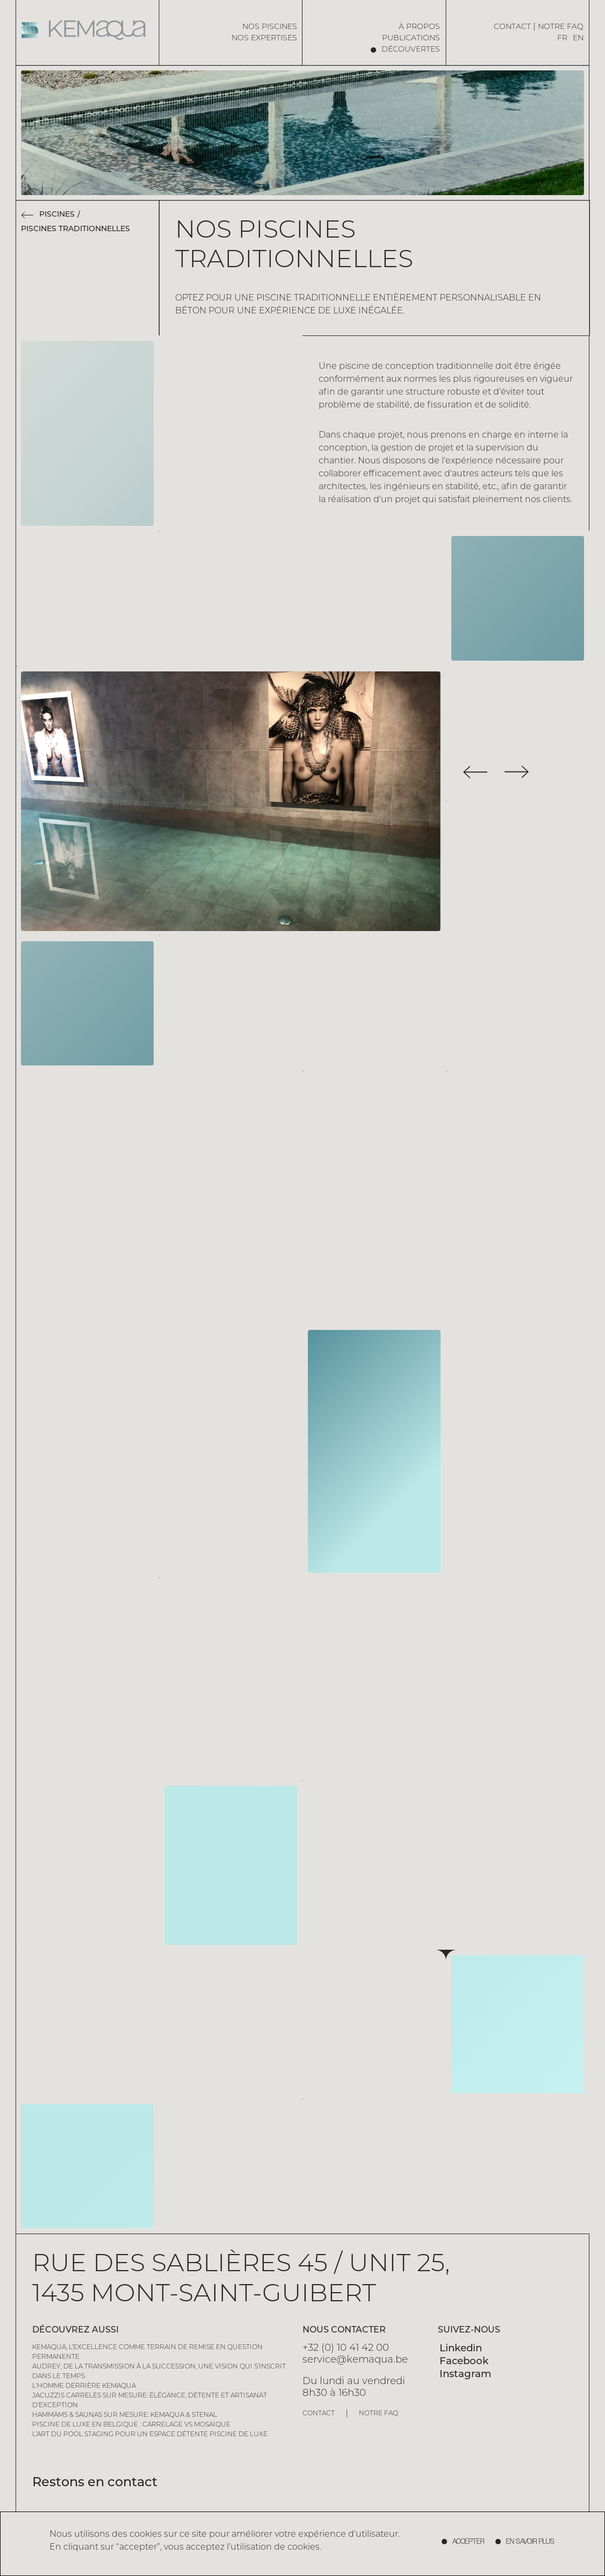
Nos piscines (269, 27)
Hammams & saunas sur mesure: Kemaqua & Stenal (124, 2415)
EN (578, 38)
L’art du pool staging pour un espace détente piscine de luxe (150, 2434)
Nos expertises (264, 38)
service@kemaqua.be (355, 2360)
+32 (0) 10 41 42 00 (345, 2348)
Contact (512, 27)
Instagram (465, 2375)
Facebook (464, 2362)
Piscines (57, 215)
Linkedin (461, 2349)
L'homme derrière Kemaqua (84, 2386)
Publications (411, 38)
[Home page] (88, 30)
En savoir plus (530, 2541)
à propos (419, 27)
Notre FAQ (561, 27)
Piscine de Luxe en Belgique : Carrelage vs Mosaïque (131, 2425)
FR (562, 38)
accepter (468, 2541)
